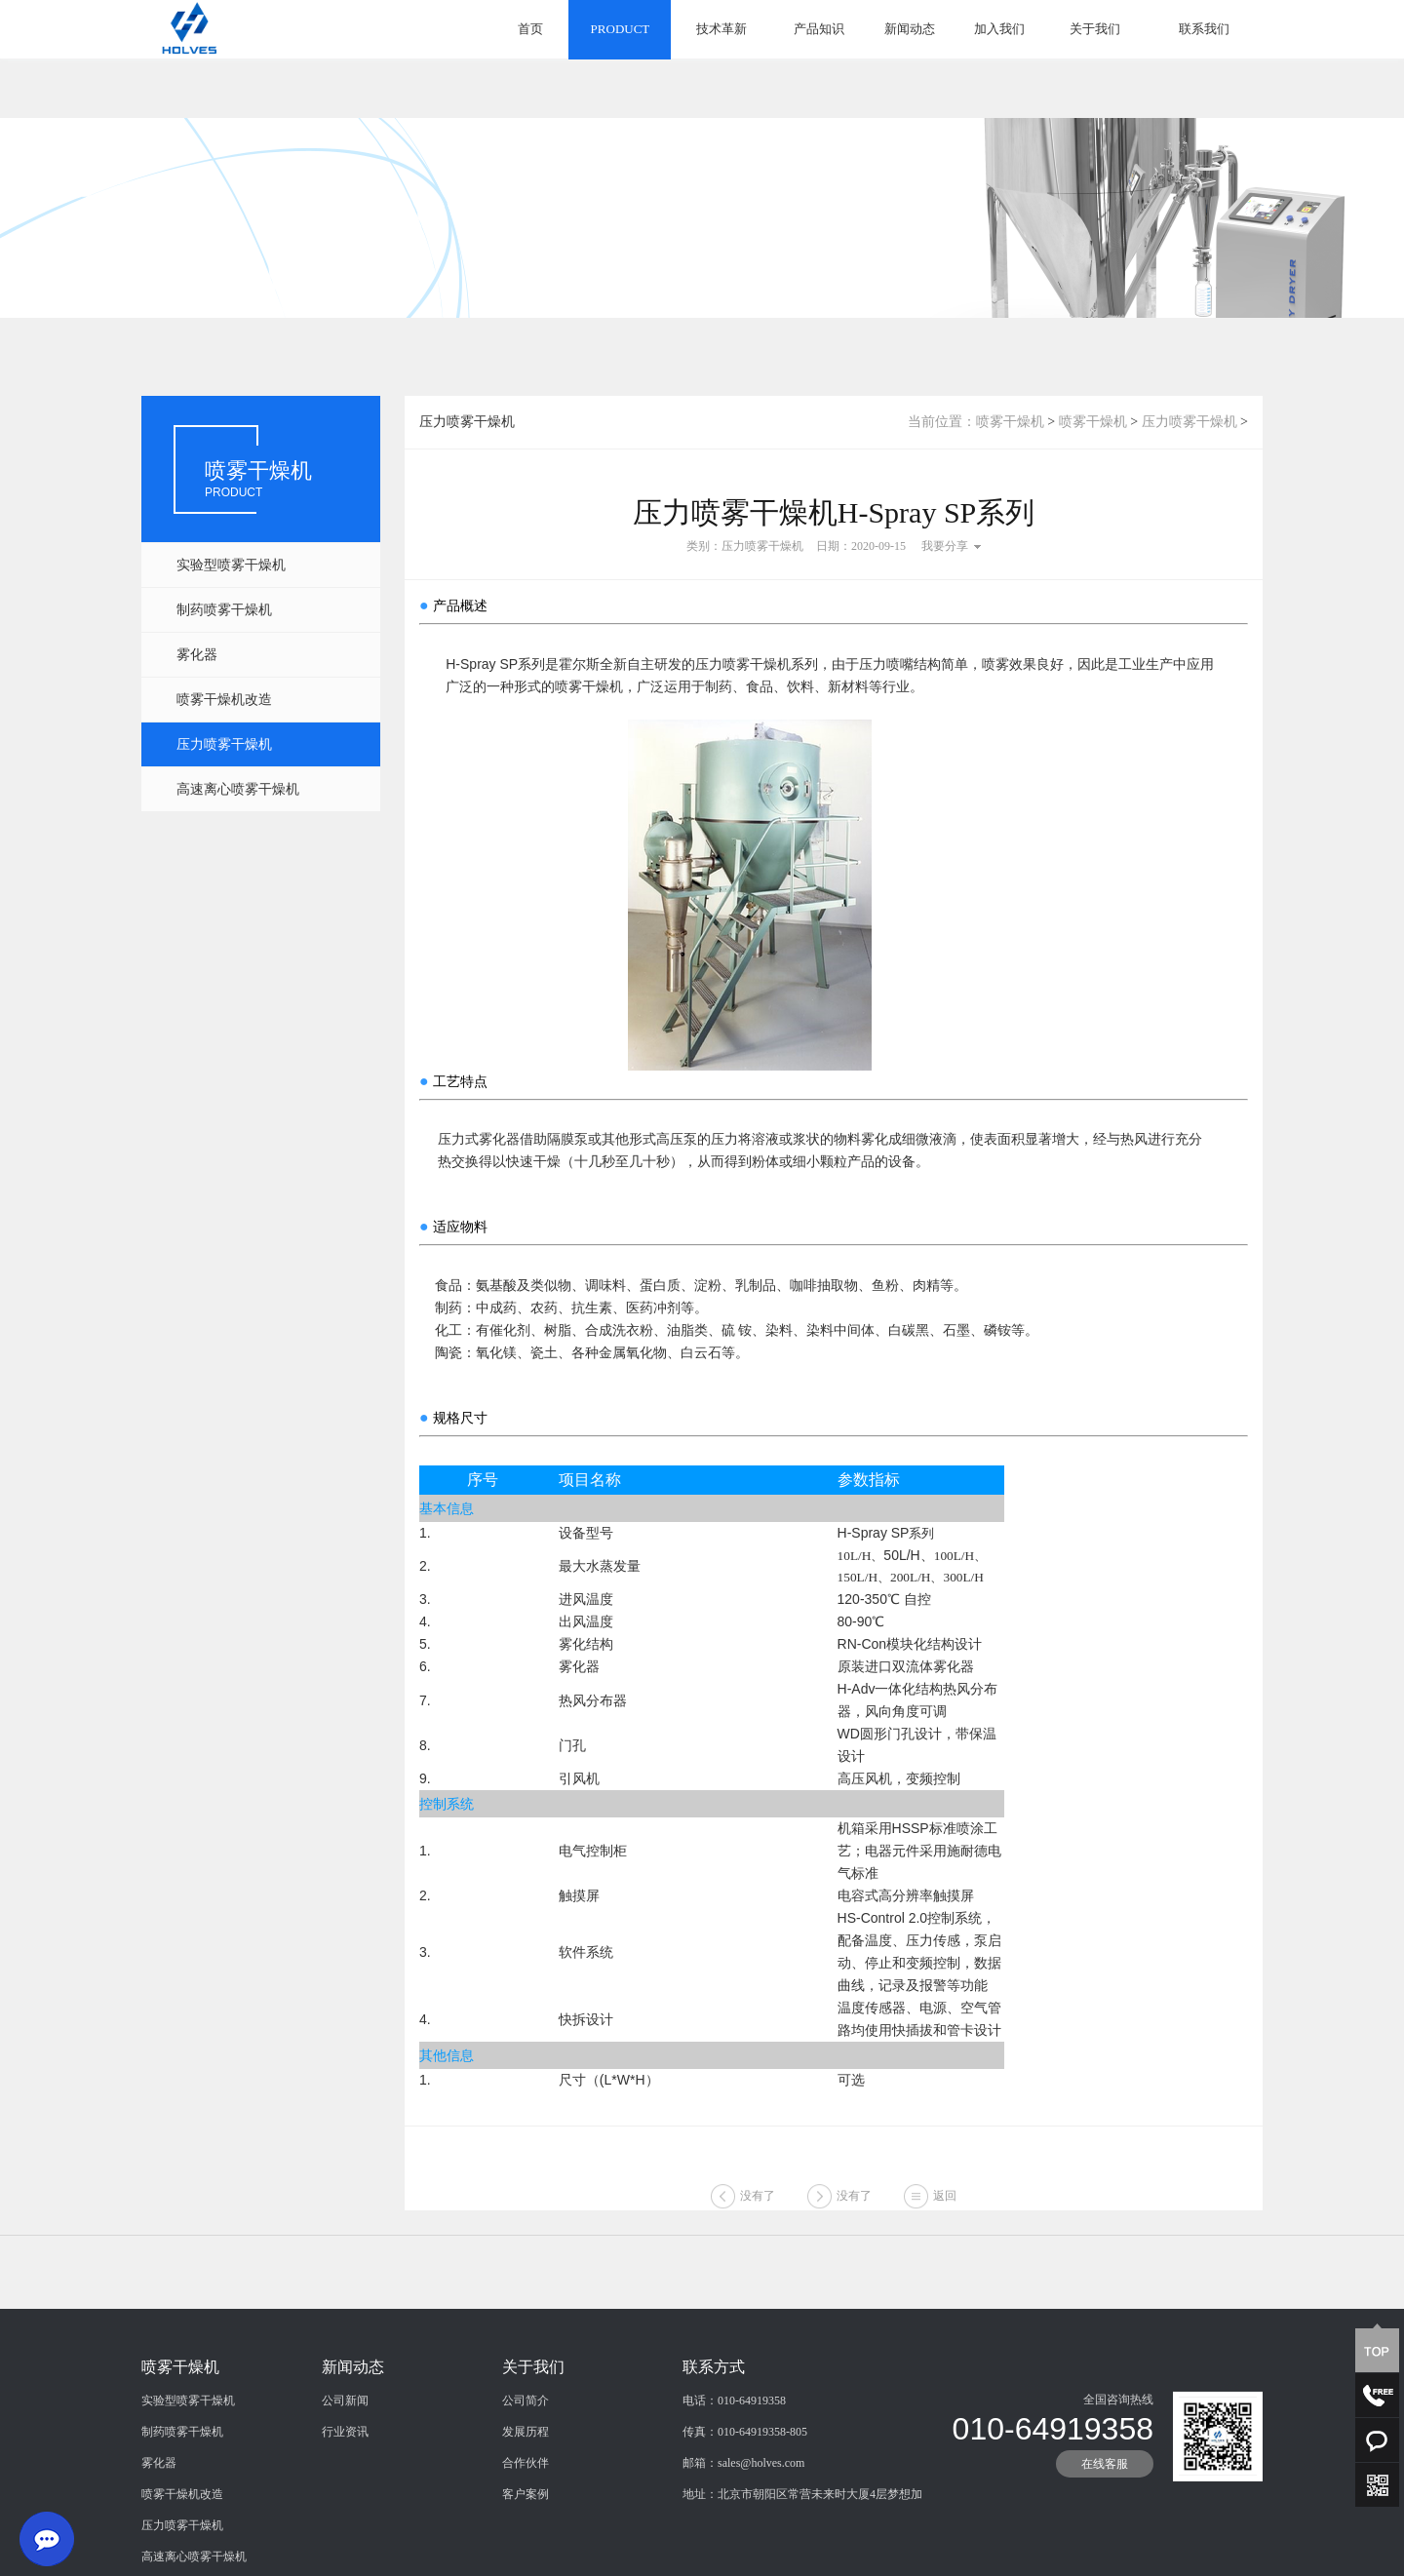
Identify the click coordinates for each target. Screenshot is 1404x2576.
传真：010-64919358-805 (744, 2524)
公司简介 (525, 2493)
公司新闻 (345, 2493)
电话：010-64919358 (734, 2493)
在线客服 (1104, 2556)
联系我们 (1204, 28)
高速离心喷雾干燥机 (237, 789)
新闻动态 (909, 28)
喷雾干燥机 (1010, 421)
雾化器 (196, 654)
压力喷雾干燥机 (224, 744)
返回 (944, 2217)
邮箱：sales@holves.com (743, 2555)
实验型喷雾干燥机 (231, 565)
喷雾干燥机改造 (224, 699)
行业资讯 (345, 2524)
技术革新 (721, 28)
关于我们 (1095, 28)
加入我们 (999, 28)
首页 (530, 28)
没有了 (757, 2217)
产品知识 (819, 28)
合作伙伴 (525, 2555)
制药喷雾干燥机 (224, 610)
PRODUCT (620, 28)
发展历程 (525, 2524)
